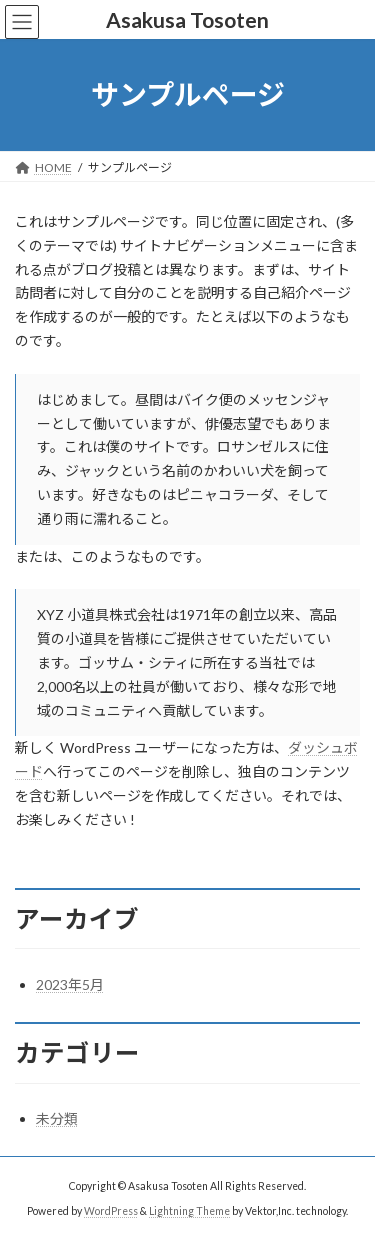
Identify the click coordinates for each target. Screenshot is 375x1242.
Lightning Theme (189, 1211)
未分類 (57, 1118)
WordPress (111, 1211)
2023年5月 (70, 984)
